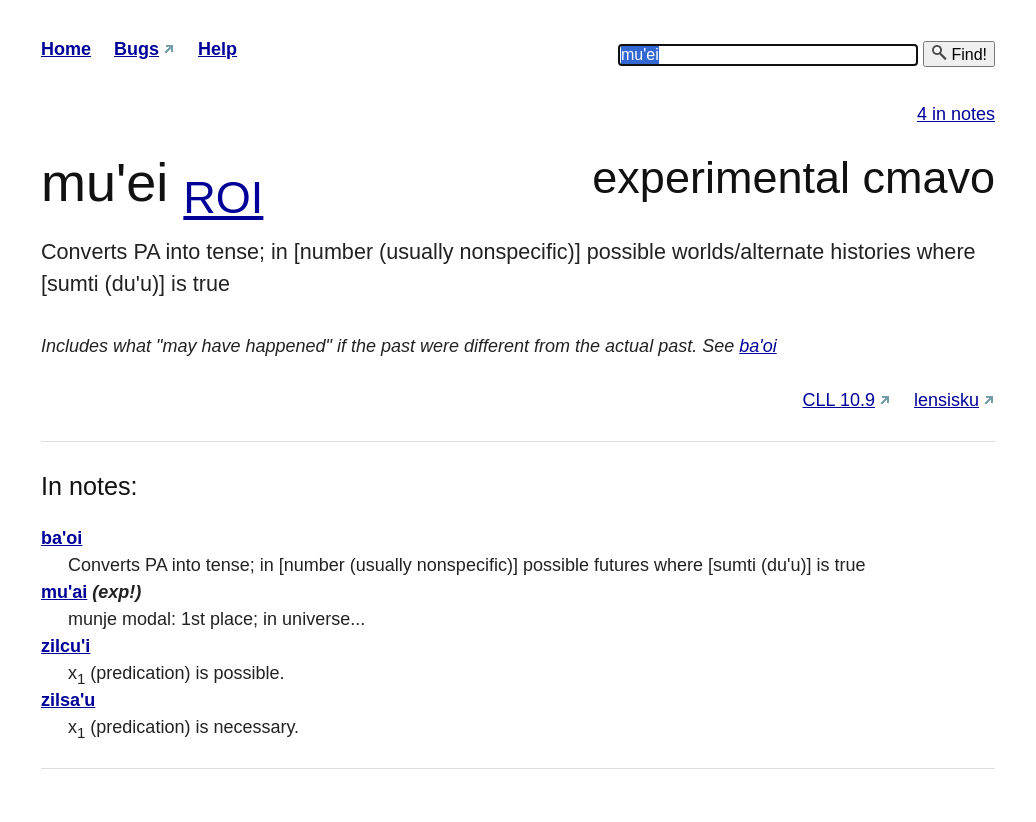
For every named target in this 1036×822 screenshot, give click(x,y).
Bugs (136, 49)
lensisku (946, 400)
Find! (959, 53)
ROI (223, 197)
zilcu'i (65, 646)
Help (217, 49)
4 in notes (956, 114)
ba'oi (757, 346)
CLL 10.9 (839, 400)
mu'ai (64, 592)
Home (66, 49)
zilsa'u (68, 700)
